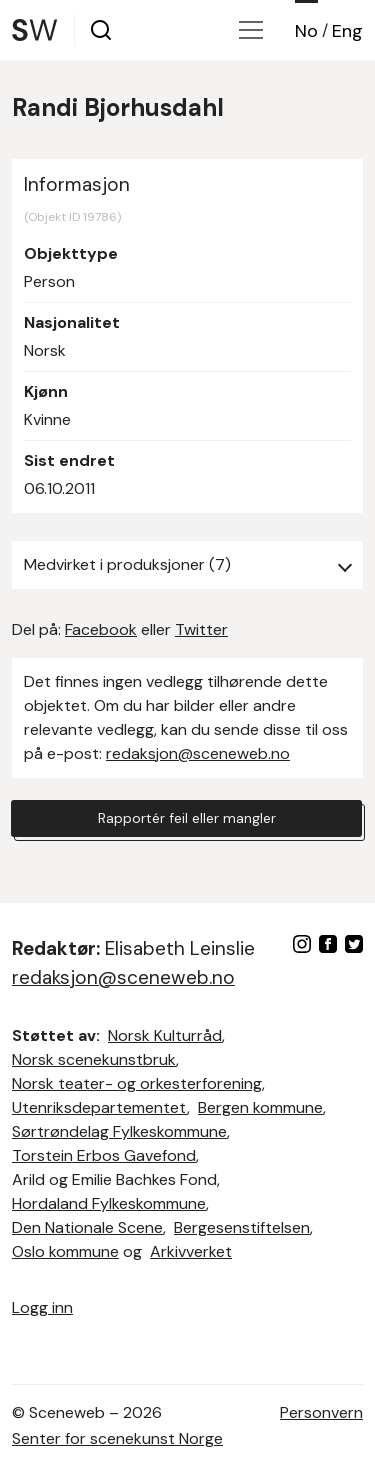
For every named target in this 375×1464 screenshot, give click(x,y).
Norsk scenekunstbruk (94, 1059)
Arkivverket (191, 1251)
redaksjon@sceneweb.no (198, 753)
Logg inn (42, 1307)
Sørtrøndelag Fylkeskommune (119, 1131)
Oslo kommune (65, 1251)
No (306, 31)
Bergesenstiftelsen (242, 1227)
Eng (347, 31)
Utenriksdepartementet (99, 1107)
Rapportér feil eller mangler (187, 818)
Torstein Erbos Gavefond (104, 1155)
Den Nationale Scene (87, 1227)
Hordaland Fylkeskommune (109, 1203)
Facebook (101, 629)
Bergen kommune (260, 1107)
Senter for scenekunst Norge (117, 1438)
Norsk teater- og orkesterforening (137, 1083)
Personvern (321, 1412)
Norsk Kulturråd (165, 1035)
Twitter (201, 629)
